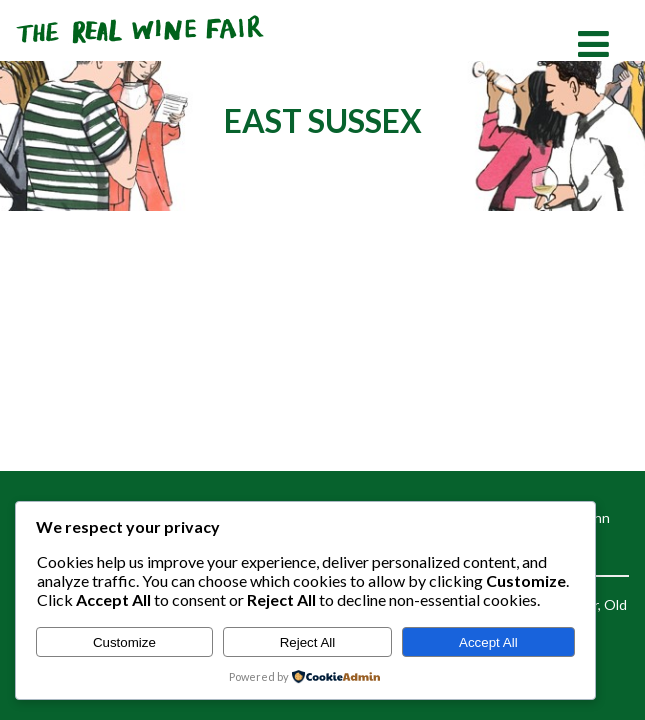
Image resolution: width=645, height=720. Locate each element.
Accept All (488, 642)
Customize (124, 642)
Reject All (308, 642)
